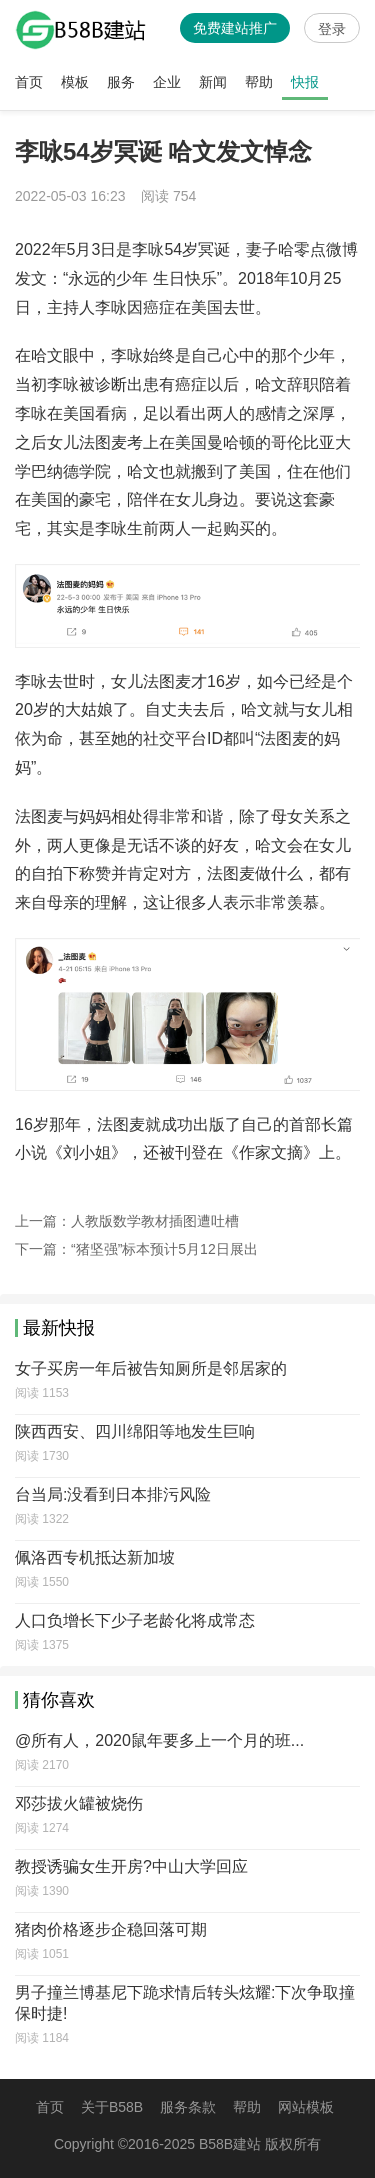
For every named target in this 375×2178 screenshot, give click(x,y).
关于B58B (112, 2107)
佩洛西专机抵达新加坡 (95, 1557)
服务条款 (188, 2107)
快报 (305, 82)
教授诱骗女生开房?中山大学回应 (131, 1866)
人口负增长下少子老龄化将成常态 (135, 1620)
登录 (332, 29)
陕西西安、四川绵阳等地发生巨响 (135, 1431)
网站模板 (306, 2107)
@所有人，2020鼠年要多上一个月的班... (159, 1740)
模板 (75, 82)
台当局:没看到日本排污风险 (113, 1494)
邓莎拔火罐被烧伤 (79, 1803)
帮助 (259, 82)
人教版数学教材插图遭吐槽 (155, 1221)
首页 (29, 82)
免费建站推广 (235, 28)
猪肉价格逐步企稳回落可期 (111, 1929)
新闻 (213, 82)
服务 (121, 82)
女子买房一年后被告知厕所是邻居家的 (151, 1368)
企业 (167, 82)
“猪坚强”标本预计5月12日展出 (164, 1249)
